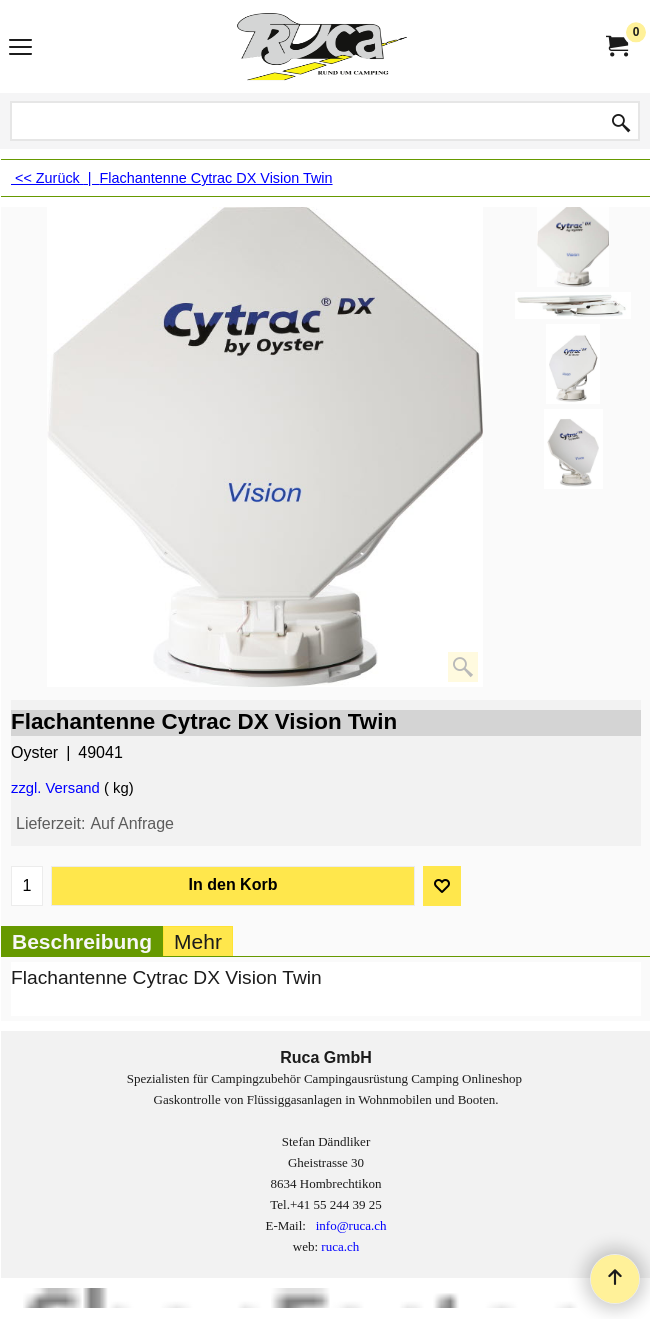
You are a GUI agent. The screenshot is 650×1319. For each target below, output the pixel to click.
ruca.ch (340, 1246)
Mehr (198, 941)
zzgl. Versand (55, 788)
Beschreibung (82, 941)
